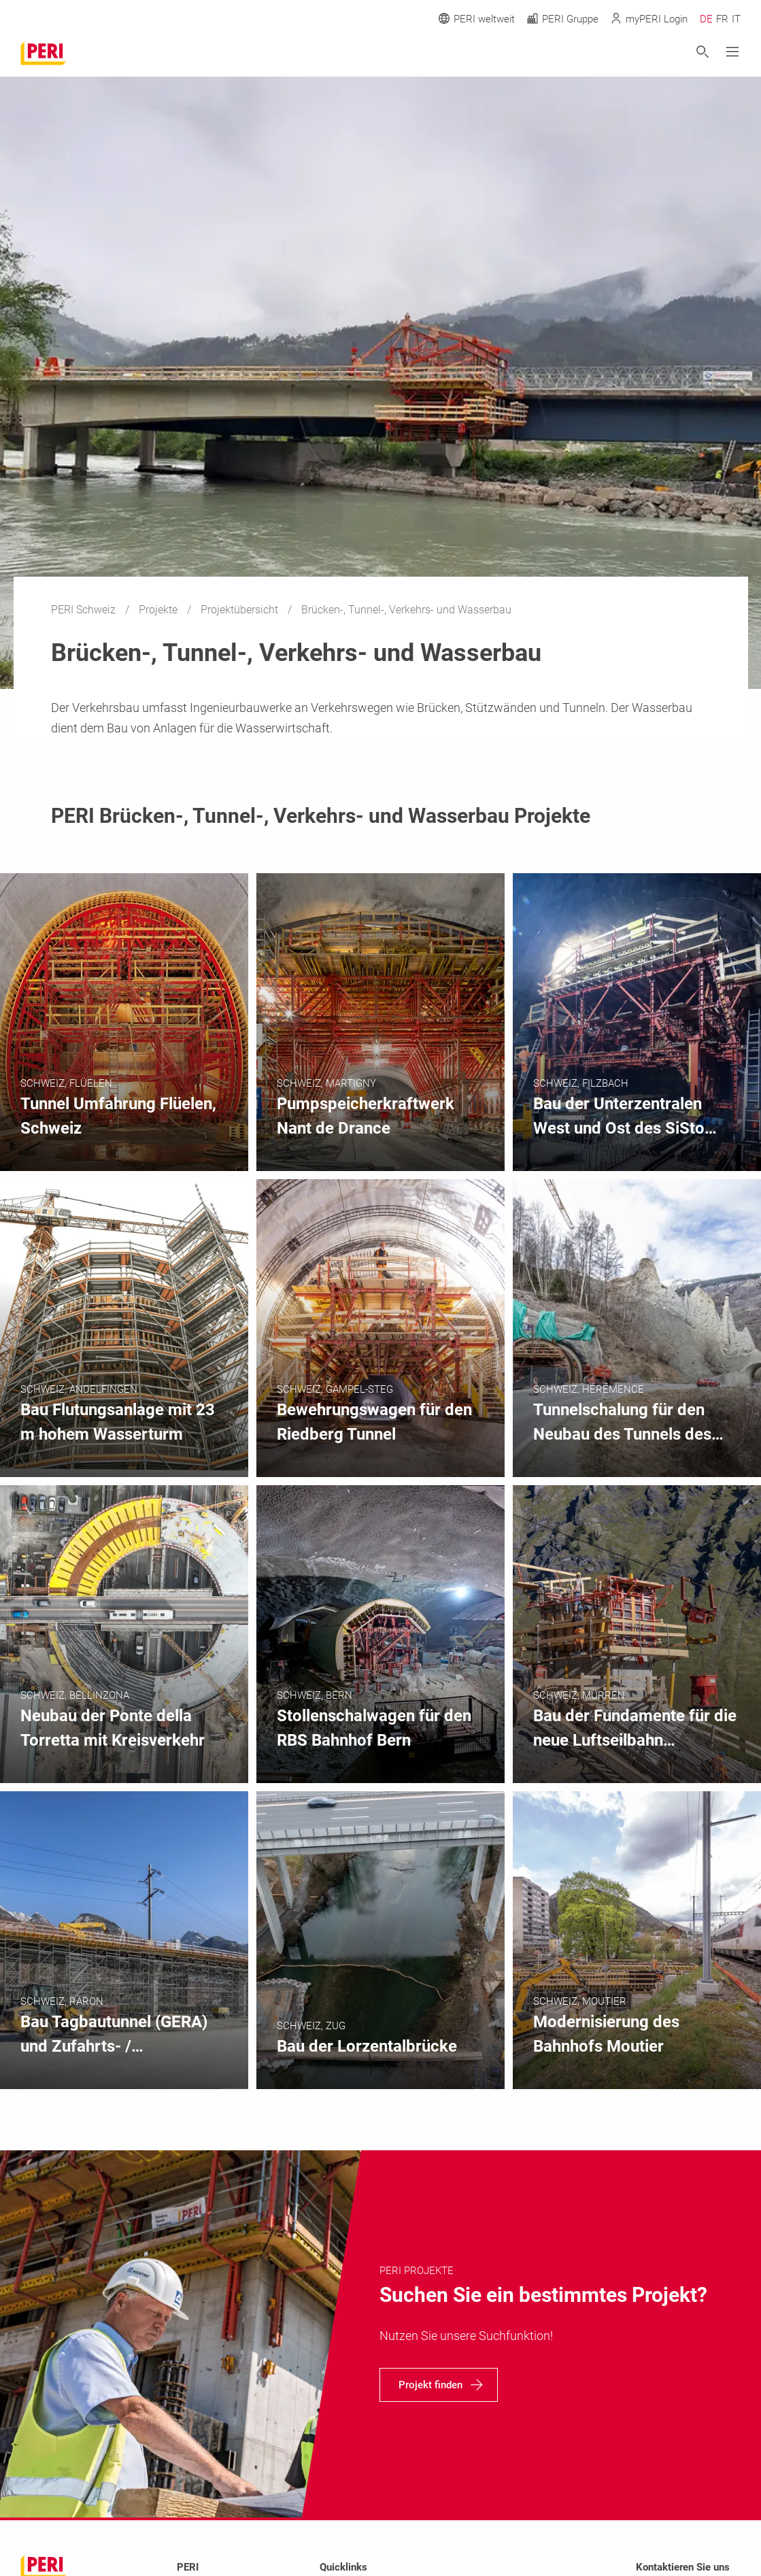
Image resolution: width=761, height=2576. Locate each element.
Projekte (159, 609)
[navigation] (438, 2385)
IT (736, 19)
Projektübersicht (241, 609)
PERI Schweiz (84, 609)
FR (722, 19)
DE (706, 19)
